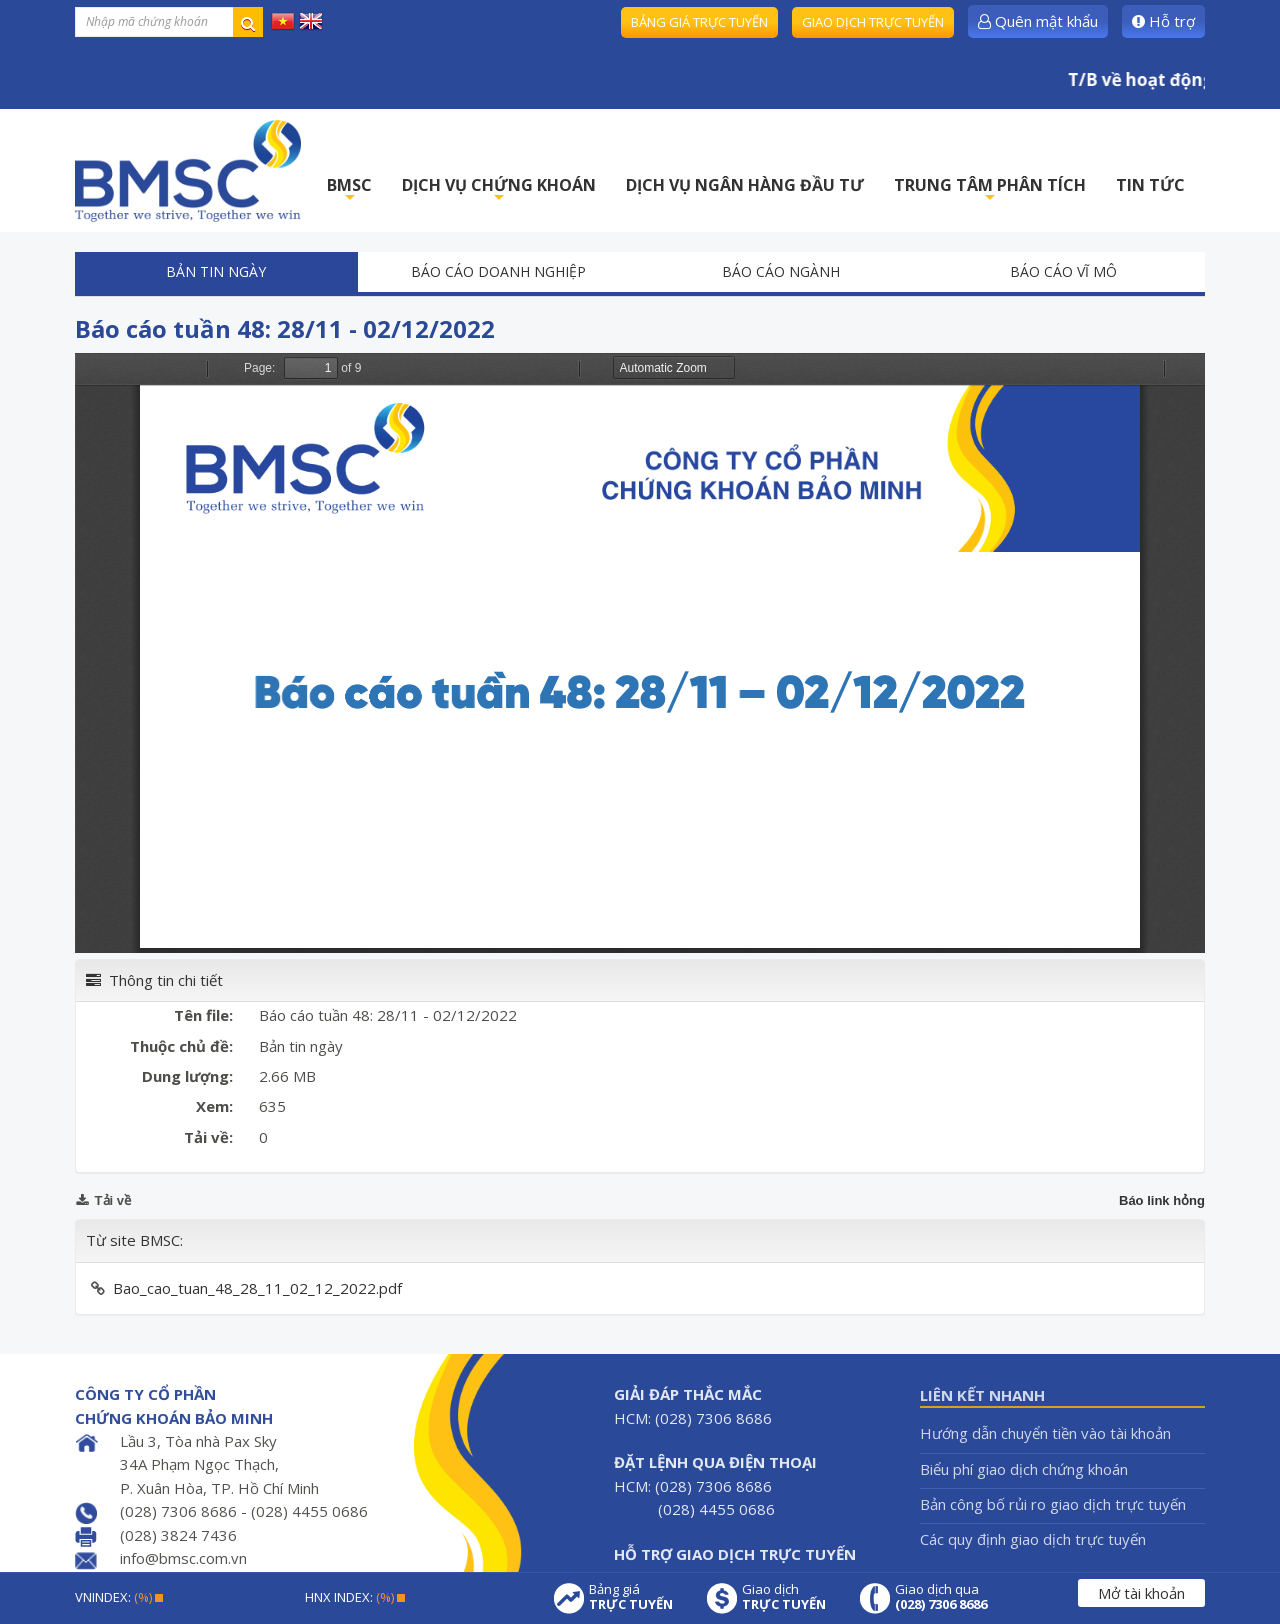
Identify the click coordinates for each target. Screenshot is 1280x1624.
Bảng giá (631, 1597)
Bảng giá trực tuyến (699, 22)
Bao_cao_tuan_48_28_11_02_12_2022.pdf (257, 1288)
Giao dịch (784, 1597)
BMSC (349, 190)
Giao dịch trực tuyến (873, 22)
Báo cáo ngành (781, 271)
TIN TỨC (1150, 185)
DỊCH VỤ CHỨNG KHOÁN (499, 190)
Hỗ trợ (1163, 21)
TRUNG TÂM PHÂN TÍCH (990, 190)
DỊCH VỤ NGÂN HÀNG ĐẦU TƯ (745, 185)
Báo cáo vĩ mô (1063, 271)
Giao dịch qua (941, 1597)
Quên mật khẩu (1038, 21)
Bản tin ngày (216, 271)
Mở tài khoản (1141, 1593)
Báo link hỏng (1162, 1200)
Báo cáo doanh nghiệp (498, 271)
